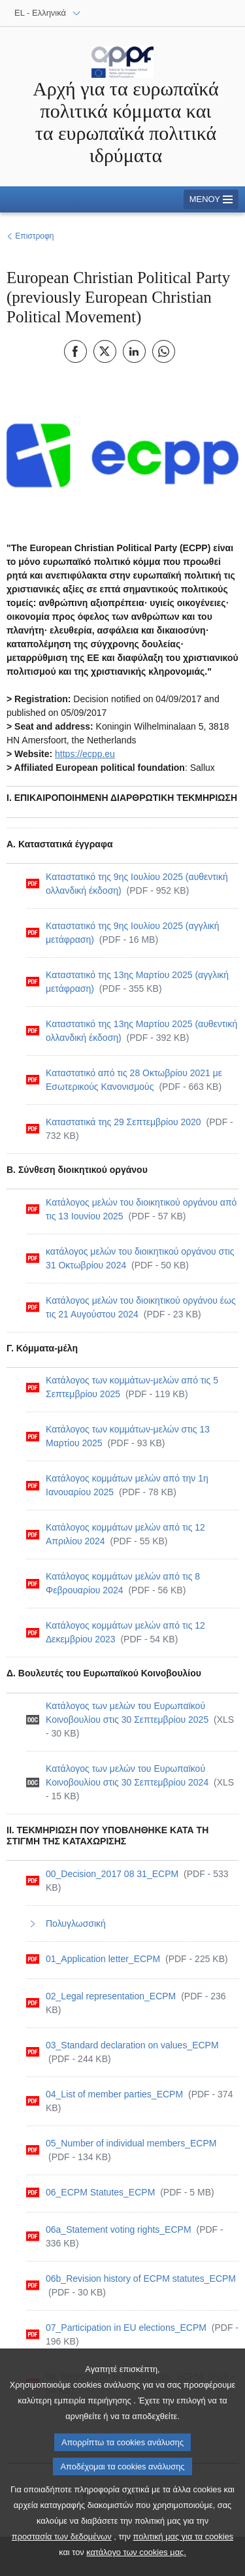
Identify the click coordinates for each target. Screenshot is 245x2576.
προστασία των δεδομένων (62, 2549)
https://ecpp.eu (85, 754)
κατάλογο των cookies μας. (136, 2565)
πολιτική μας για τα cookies (183, 2549)
